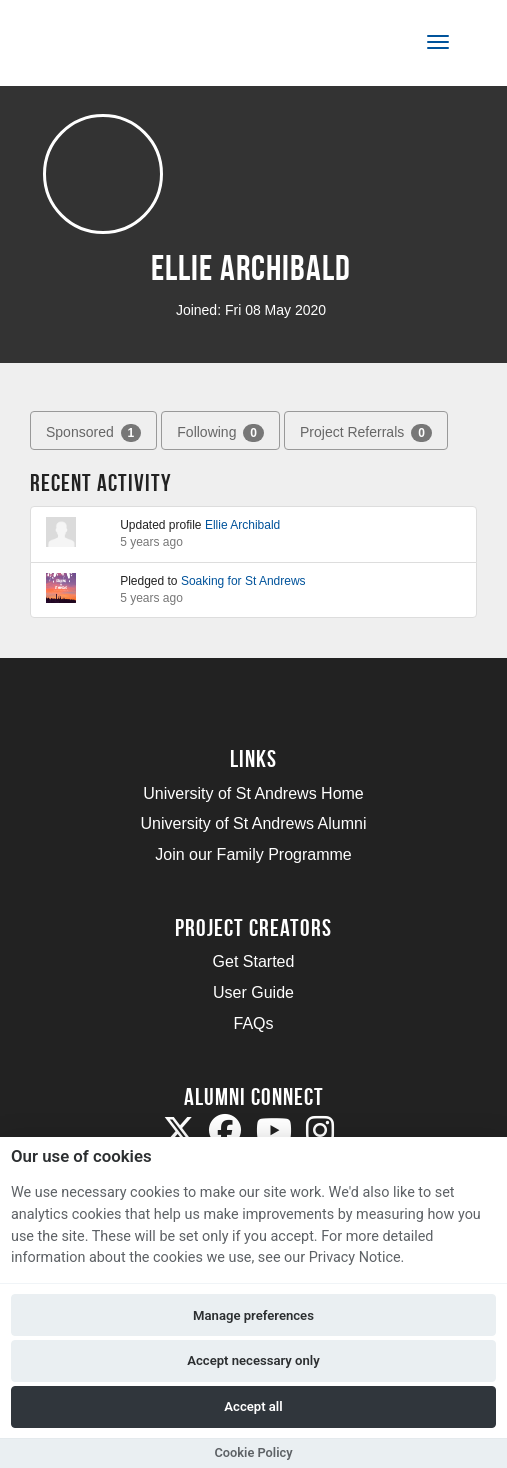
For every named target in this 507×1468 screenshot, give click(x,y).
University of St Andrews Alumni (254, 823)
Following (220, 433)
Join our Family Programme (253, 854)
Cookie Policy (253, 1452)
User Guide (253, 992)
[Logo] (113, 46)
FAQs (253, 1023)
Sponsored (93, 433)
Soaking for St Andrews (243, 581)
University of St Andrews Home (253, 793)
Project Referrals (366, 433)
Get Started (254, 961)
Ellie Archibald (242, 525)
